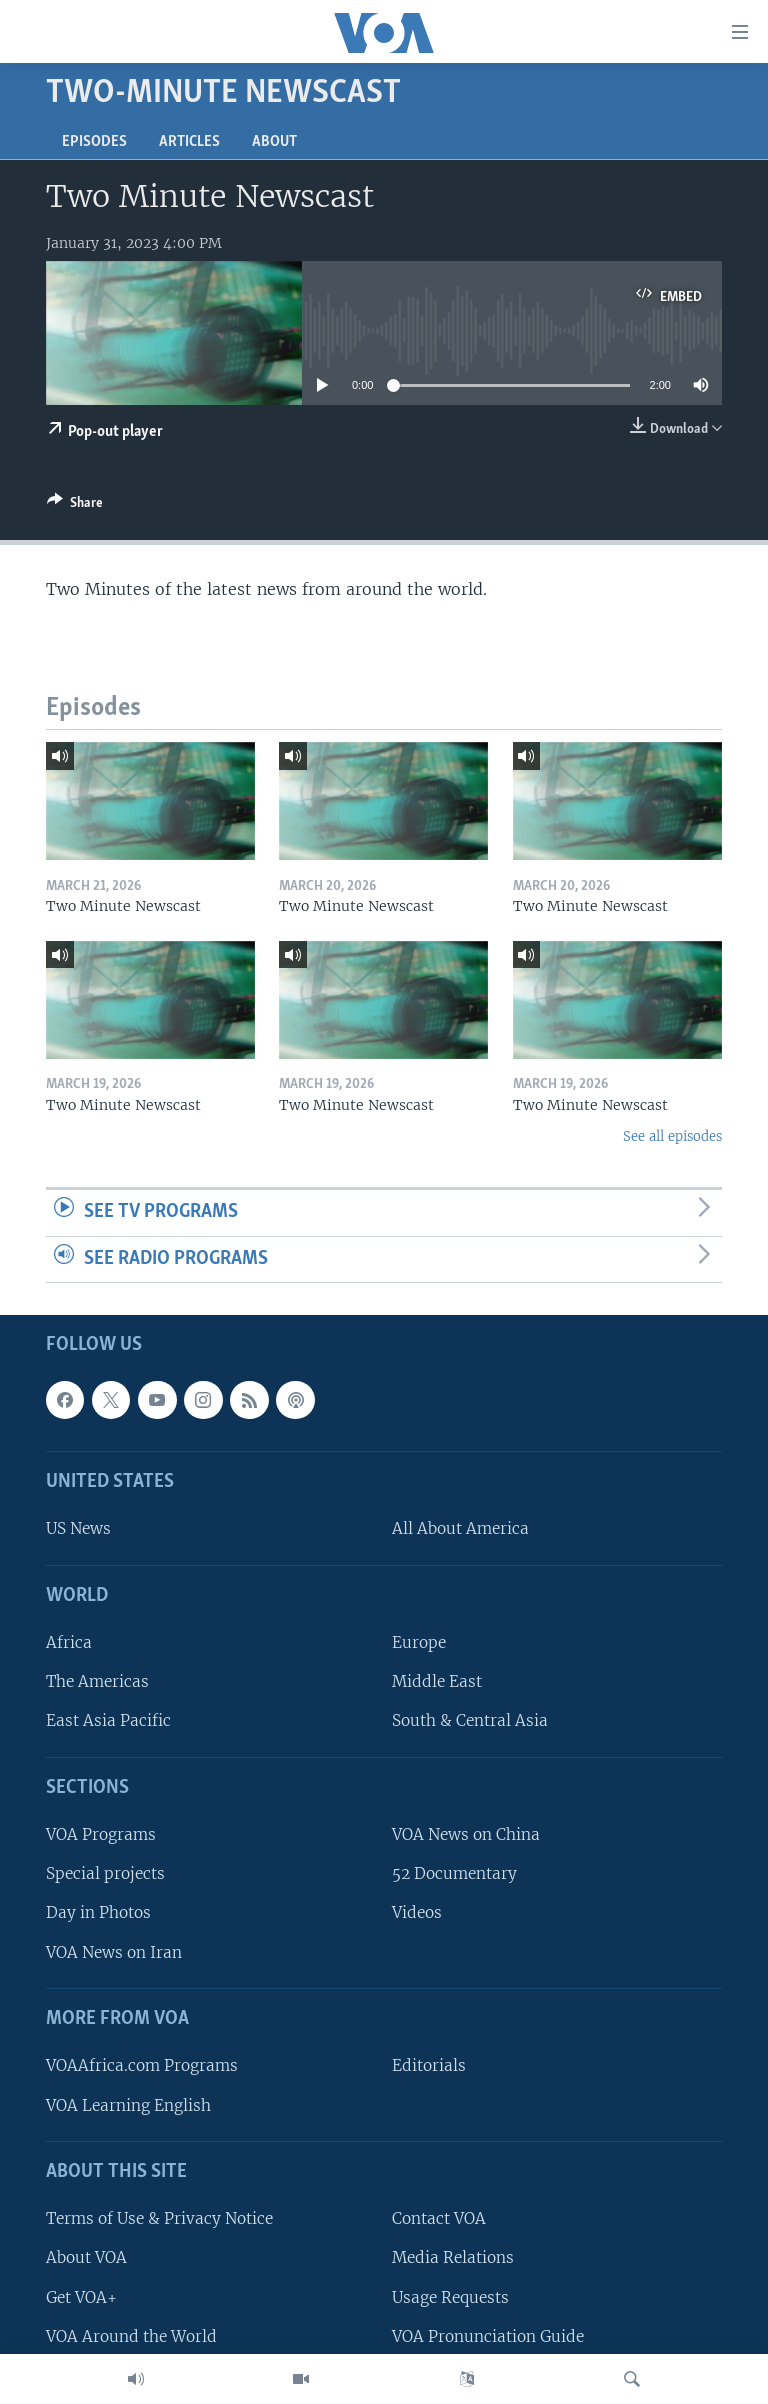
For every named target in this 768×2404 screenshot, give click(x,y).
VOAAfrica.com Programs (142, 2066)
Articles (189, 142)
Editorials (429, 2066)
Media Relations (453, 2258)
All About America (460, 1529)
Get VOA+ (81, 2297)
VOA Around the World (131, 2336)
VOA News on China (466, 1834)
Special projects (105, 1874)
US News (78, 1529)
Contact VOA (439, 2219)
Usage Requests (450, 2297)
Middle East (437, 1682)
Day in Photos (98, 1913)
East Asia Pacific (108, 1721)
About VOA (86, 2258)
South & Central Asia (470, 1721)
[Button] (75, 506)
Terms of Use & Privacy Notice (159, 2219)
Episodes (94, 142)
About (274, 142)
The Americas (97, 1682)
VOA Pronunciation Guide (488, 2336)
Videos (417, 1913)
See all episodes (672, 1136)
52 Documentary (454, 1874)
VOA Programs (101, 1834)
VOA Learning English (128, 2105)
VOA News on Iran (114, 1952)
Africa (69, 1642)
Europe (419, 1642)
